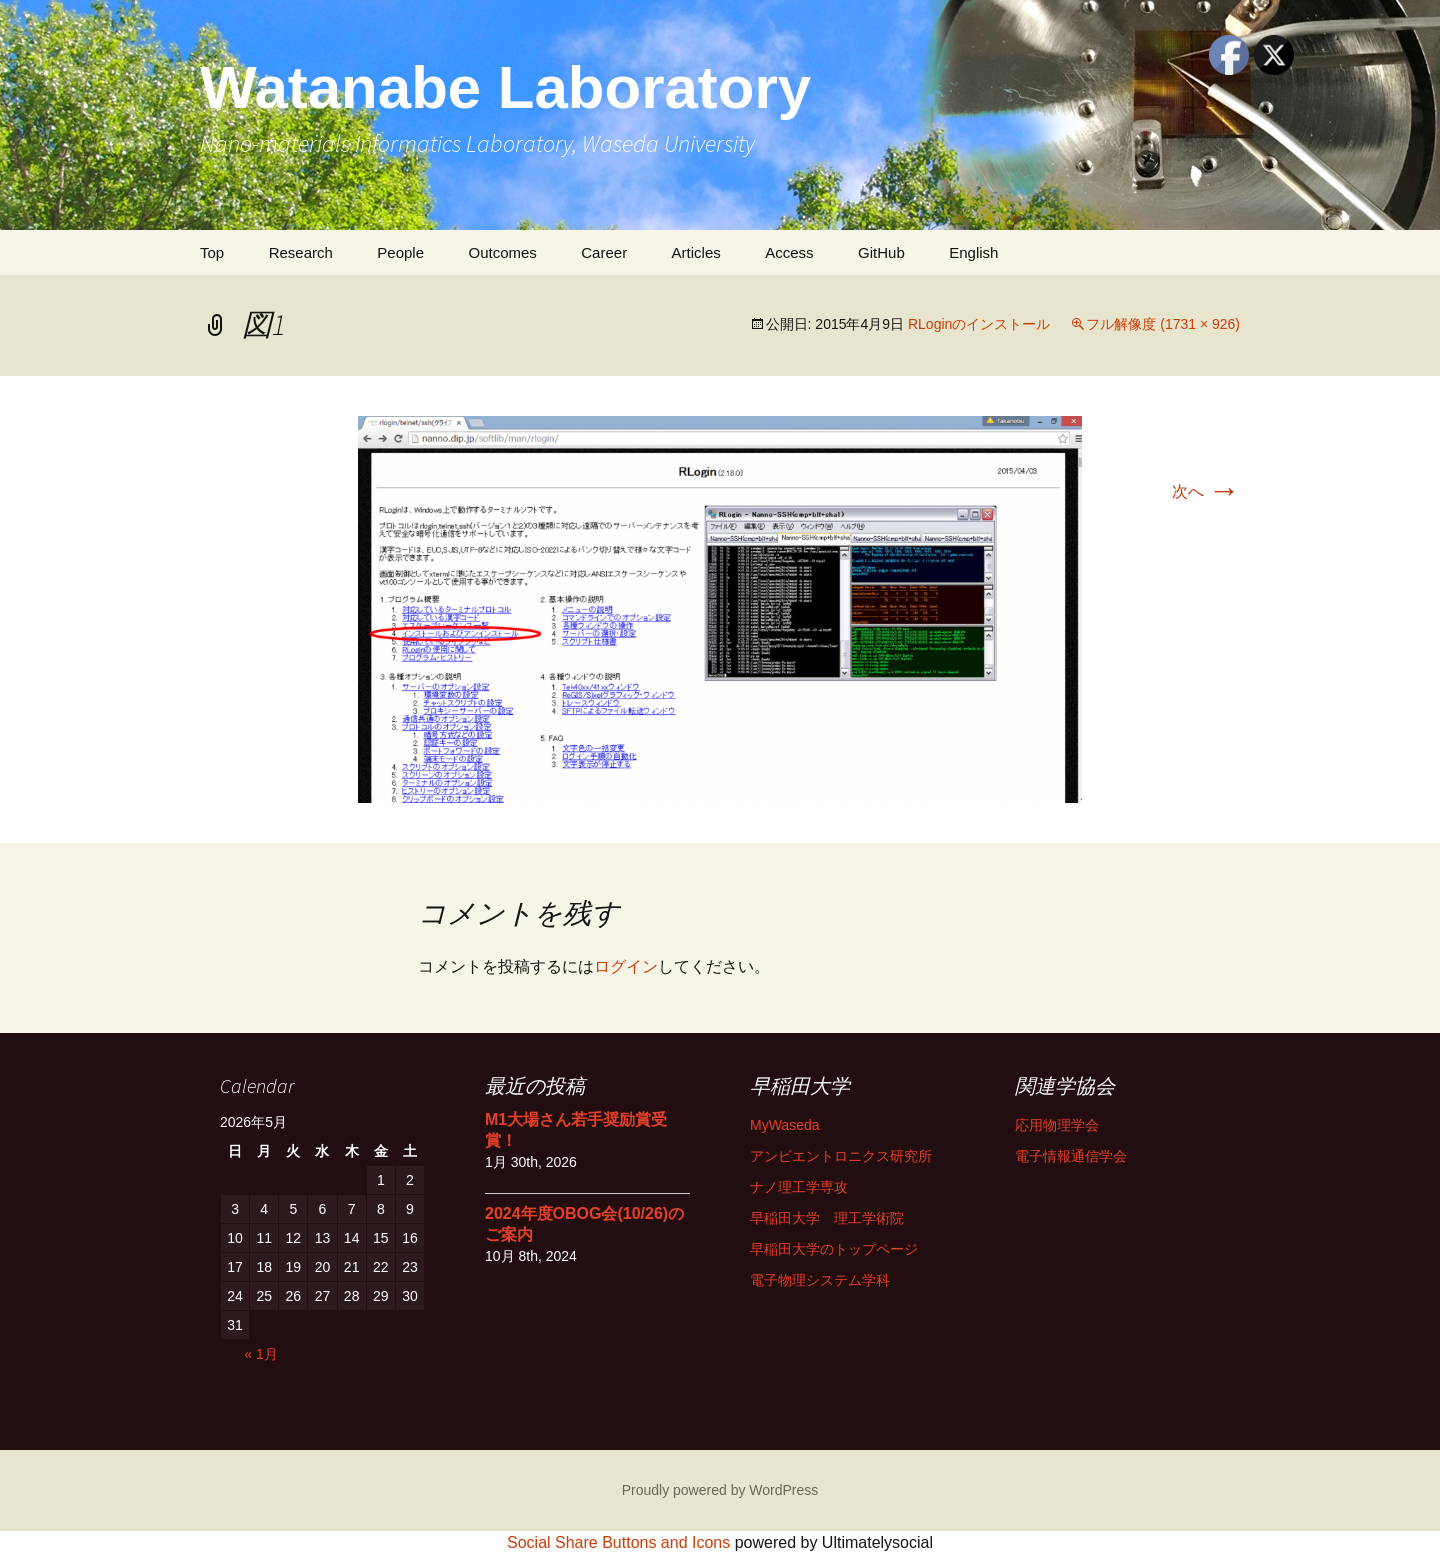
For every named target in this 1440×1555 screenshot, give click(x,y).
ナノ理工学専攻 (799, 1187)
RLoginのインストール (979, 324)
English (973, 252)
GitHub (881, 252)
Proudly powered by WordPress (720, 1490)
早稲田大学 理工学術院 (827, 1218)
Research (301, 252)
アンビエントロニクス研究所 (841, 1156)
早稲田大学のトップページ (834, 1249)
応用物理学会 (1057, 1125)
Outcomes (502, 252)
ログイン (626, 966)
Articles (696, 252)
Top (212, 252)
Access (789, 252)
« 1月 (260, 1354)
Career (604, 252)
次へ (1206, 491)
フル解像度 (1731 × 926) (1163, 324)
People (400, 252)
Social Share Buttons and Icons (618, 1542)
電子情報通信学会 (1071, 1156)
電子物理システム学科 (820, 1280)
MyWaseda (785, 1125)
